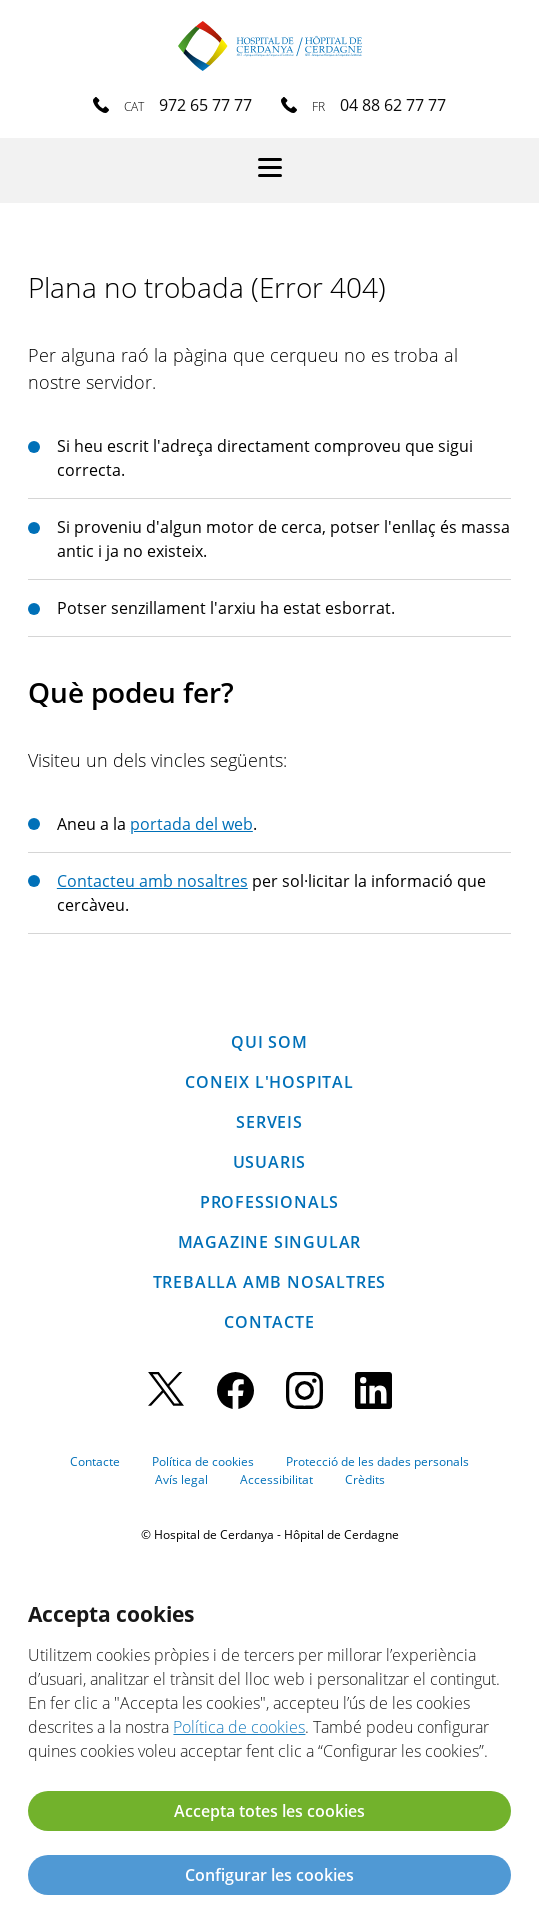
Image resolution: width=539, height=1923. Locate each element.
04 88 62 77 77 (393, 105)
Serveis (269, 1122)
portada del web (191, 824)
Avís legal (181, 1479)
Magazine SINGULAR (270, 1242)
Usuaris (270, 1162)
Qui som (269, 1042)
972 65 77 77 (205, 105)
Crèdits (365, 1479)
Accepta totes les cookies (269, 1811)
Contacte (269, 1322)
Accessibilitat (276, 1479)
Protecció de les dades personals (377, 1461)
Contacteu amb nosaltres (152, 881)
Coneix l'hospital (269, 1082)
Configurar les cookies (269, 1875)
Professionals (269, 1202)
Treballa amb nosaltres (270, 1282)
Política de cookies (203, 1461)
